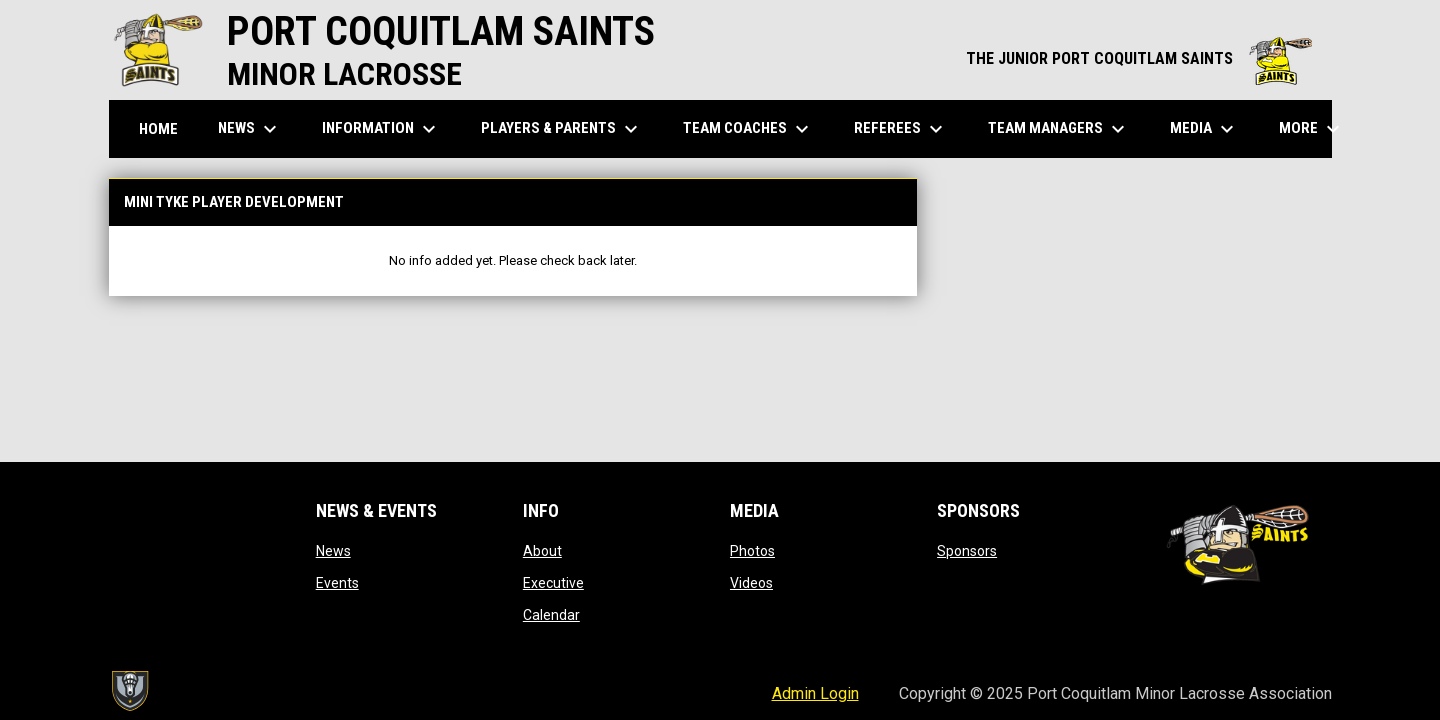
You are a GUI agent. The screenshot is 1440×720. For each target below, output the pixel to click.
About (542, 551)
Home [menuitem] (158, 129)
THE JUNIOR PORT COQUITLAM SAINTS (1139, 58)
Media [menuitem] (1204, 129)
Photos (752, 551)
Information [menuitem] (381, 129)
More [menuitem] (1312, 129)
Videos (751, 583)
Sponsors (967, 551)
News (333, 551)
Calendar (551, 615)
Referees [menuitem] (901, 129)
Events (337, 583)
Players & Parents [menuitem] (562, 129)
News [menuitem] (250, 129)
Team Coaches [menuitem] (748, 129)
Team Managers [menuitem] (1059, 129)
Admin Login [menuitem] (815, 693)
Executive (553, 583)
